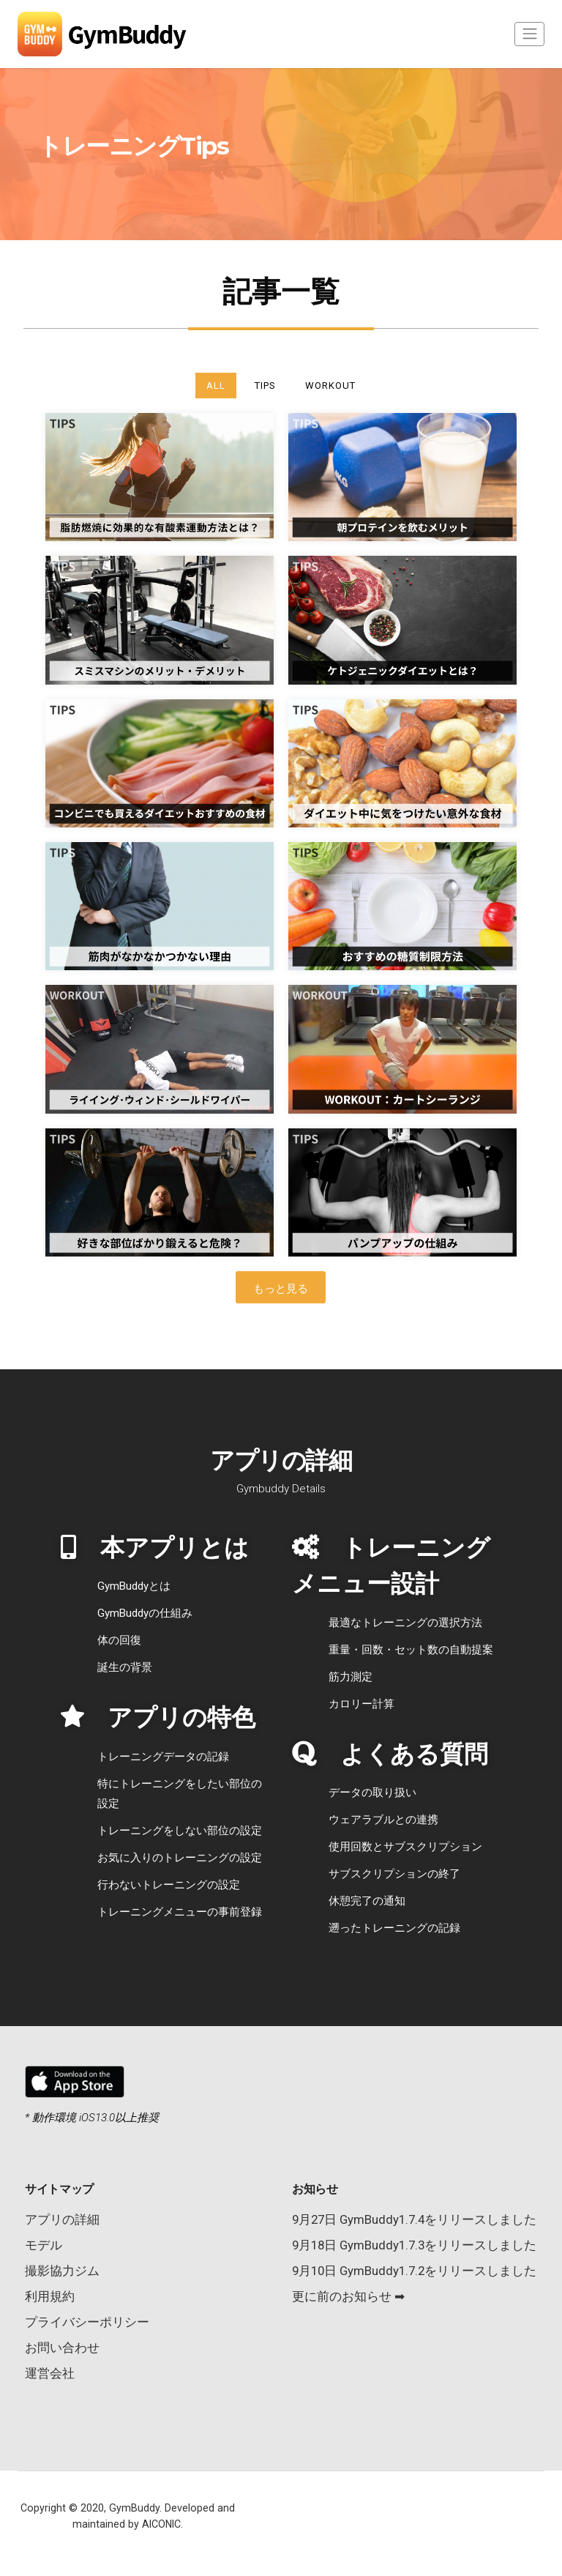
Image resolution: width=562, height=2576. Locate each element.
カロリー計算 (361, 1703)
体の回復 (119, 1640)
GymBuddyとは (134, 1586)
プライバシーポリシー (87, 2322)
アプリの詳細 (62, 2219)
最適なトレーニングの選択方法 (405, 1622)
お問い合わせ (62, 2347)
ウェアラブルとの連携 (383, 1819)
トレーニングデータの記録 (163, 1756)
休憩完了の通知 (367, 1900)
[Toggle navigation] (529, 34)
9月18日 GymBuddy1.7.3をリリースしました (414, 2245)
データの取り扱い (372, 1792)
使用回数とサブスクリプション (405, 1846)
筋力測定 (350, 1676)
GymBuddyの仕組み (144, 1613)
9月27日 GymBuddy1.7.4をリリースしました (414, 2219)
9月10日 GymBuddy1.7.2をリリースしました (414, 2270)
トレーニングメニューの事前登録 (179, 1911)
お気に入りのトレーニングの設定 (179, 1857)
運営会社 (50, 2373)
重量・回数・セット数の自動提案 (411, 1649)
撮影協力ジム (62, 2270)
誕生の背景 (124, 1667)
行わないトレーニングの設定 (168, 1884)
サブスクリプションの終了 (394, 1873)
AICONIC (161, 2524)
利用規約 (50, 2296)
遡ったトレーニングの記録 (394, 1928)
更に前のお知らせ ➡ (348, 2296)
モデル (43, 2245)
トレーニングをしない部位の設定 (179, 1830)
